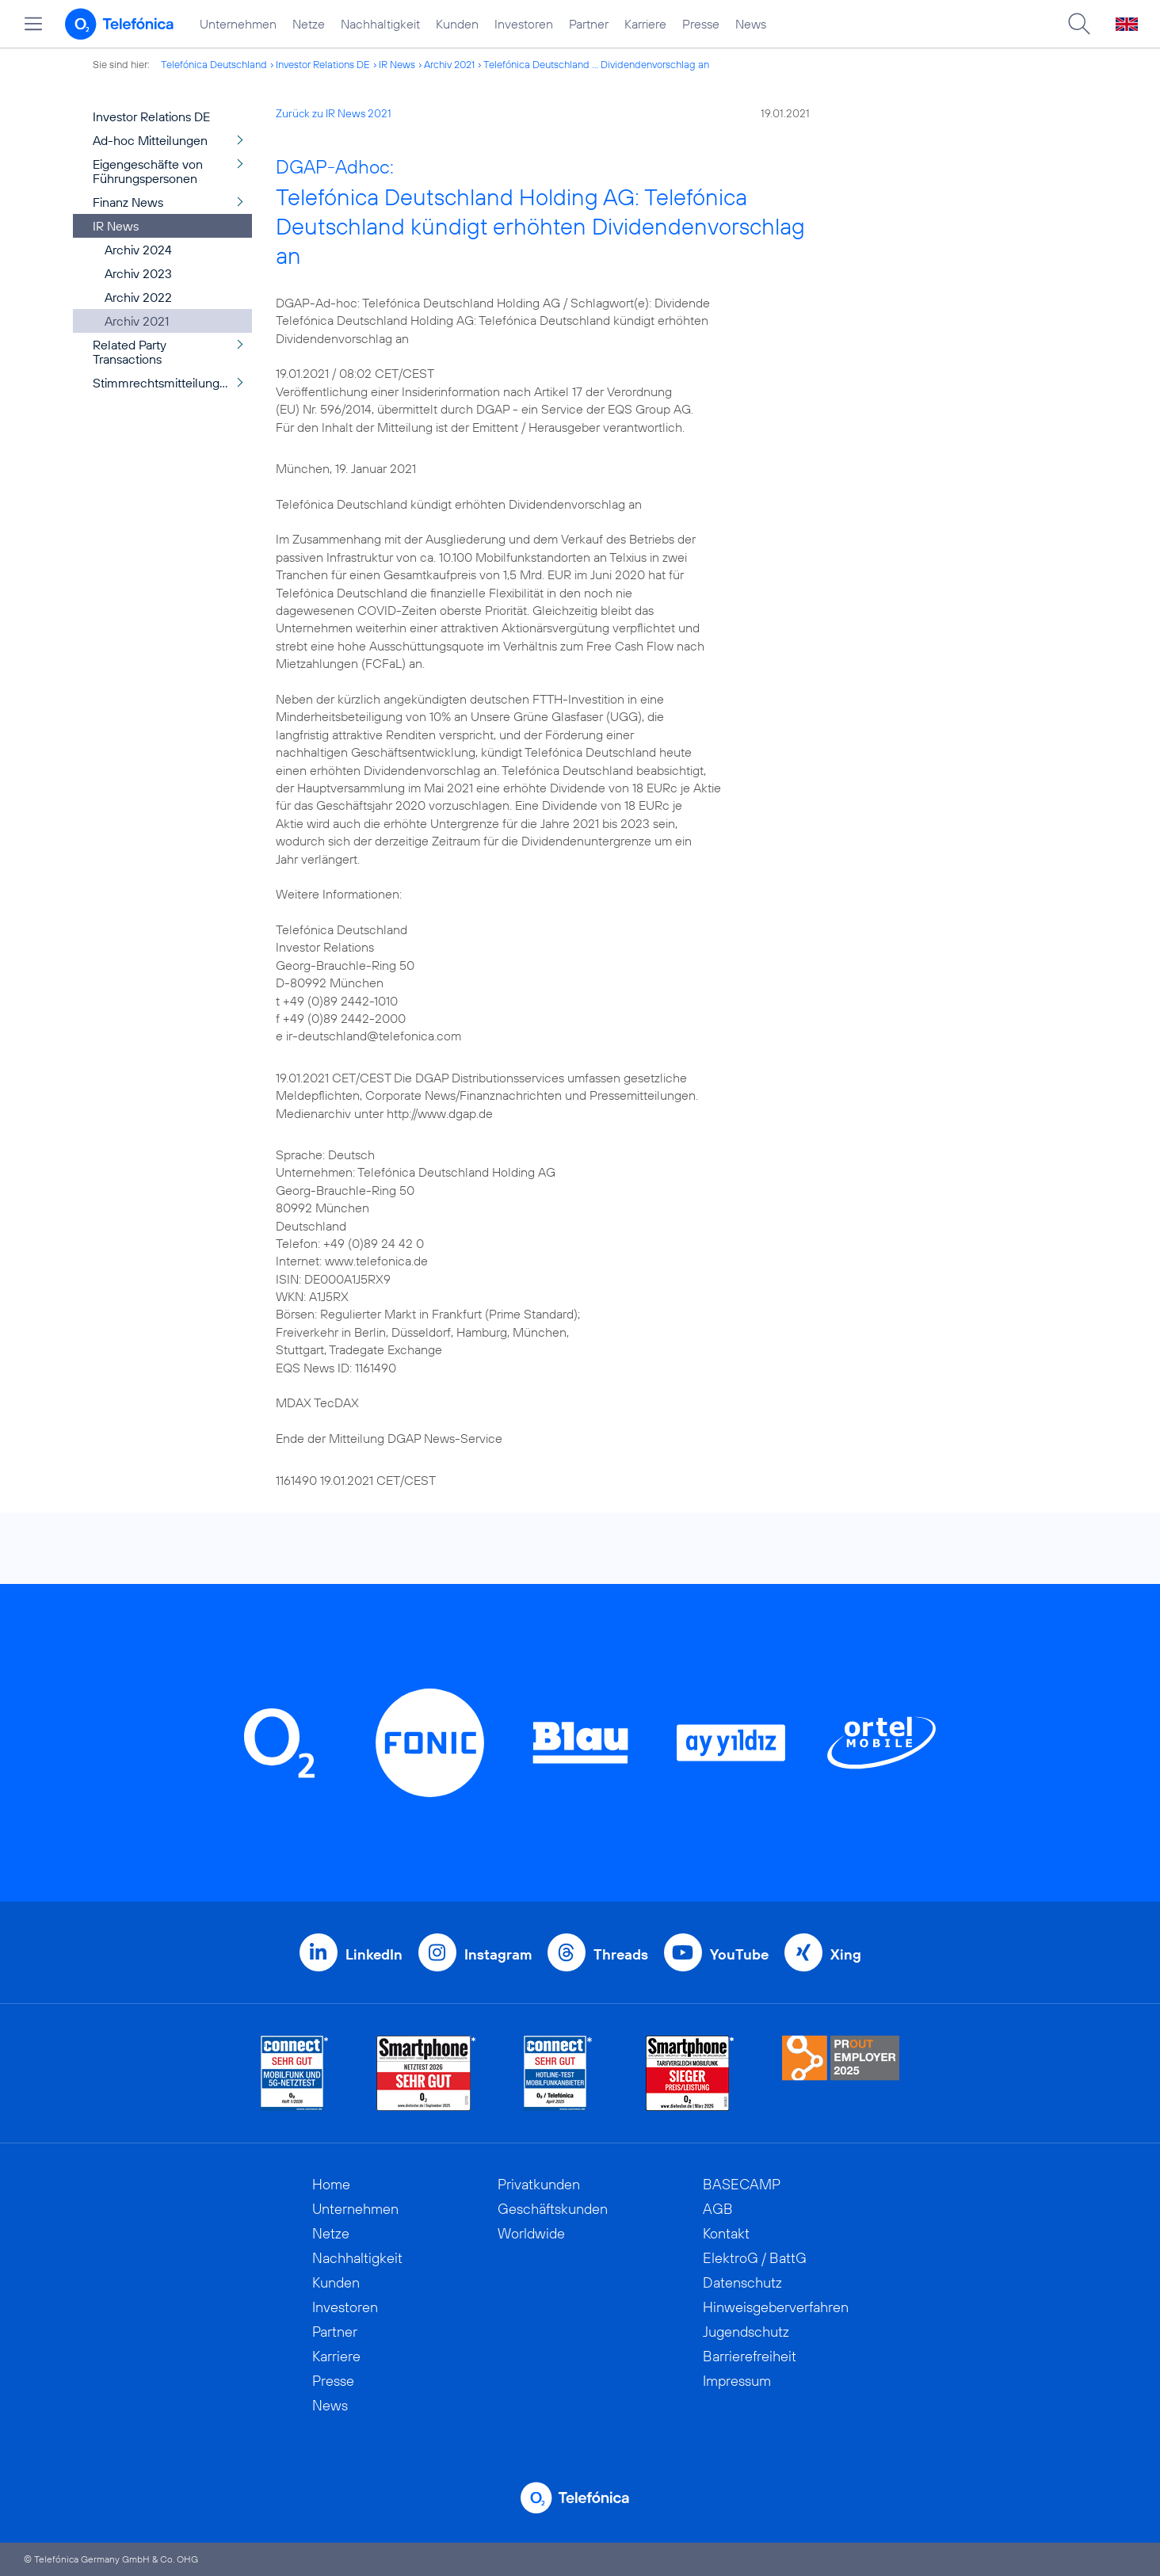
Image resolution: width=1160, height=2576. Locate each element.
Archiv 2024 (138, 250)
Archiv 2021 (449, 64)
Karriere (645, 24)
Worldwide (531, 2233)
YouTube (739, 1954)
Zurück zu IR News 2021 (333, 113)
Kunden (457, 24)
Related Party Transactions (129, 352)
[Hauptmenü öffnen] (33, 24)
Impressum (737, 2381)
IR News (397, 64)
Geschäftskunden (553, 2209)
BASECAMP (741, 2184)
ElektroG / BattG (755, 2258)
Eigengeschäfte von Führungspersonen (148, 171)
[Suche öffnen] (1079, 24)
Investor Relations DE (323, 64)
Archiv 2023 (138, 273)
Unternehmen (238, 24)
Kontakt (726, 2233)
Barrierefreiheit (749, 2356)
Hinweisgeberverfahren (776, 2307)
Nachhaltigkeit (380, 24)
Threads (620, 1954)
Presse (700, 24)
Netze (308, 24)
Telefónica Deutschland (214, 64)
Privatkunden (539, 2184)
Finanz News (128, 202)
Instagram (498, 1954)
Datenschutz (742, 2282)
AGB (718, 2209)
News (750, 24)
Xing (845, 1954)
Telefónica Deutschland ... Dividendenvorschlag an (596, 64)
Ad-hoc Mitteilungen (150, 140)
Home (331, 2184)
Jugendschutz (746, 2331)
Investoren (523, 24)
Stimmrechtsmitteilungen (163, 383)
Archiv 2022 (138, 297)
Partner (589, 24)
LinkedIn (374, 1954)
